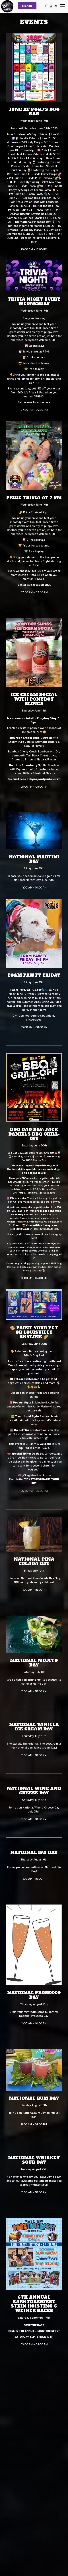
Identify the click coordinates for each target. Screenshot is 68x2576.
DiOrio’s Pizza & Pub (31, 392)
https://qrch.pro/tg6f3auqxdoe (36, 1193)
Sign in (27, 6)
